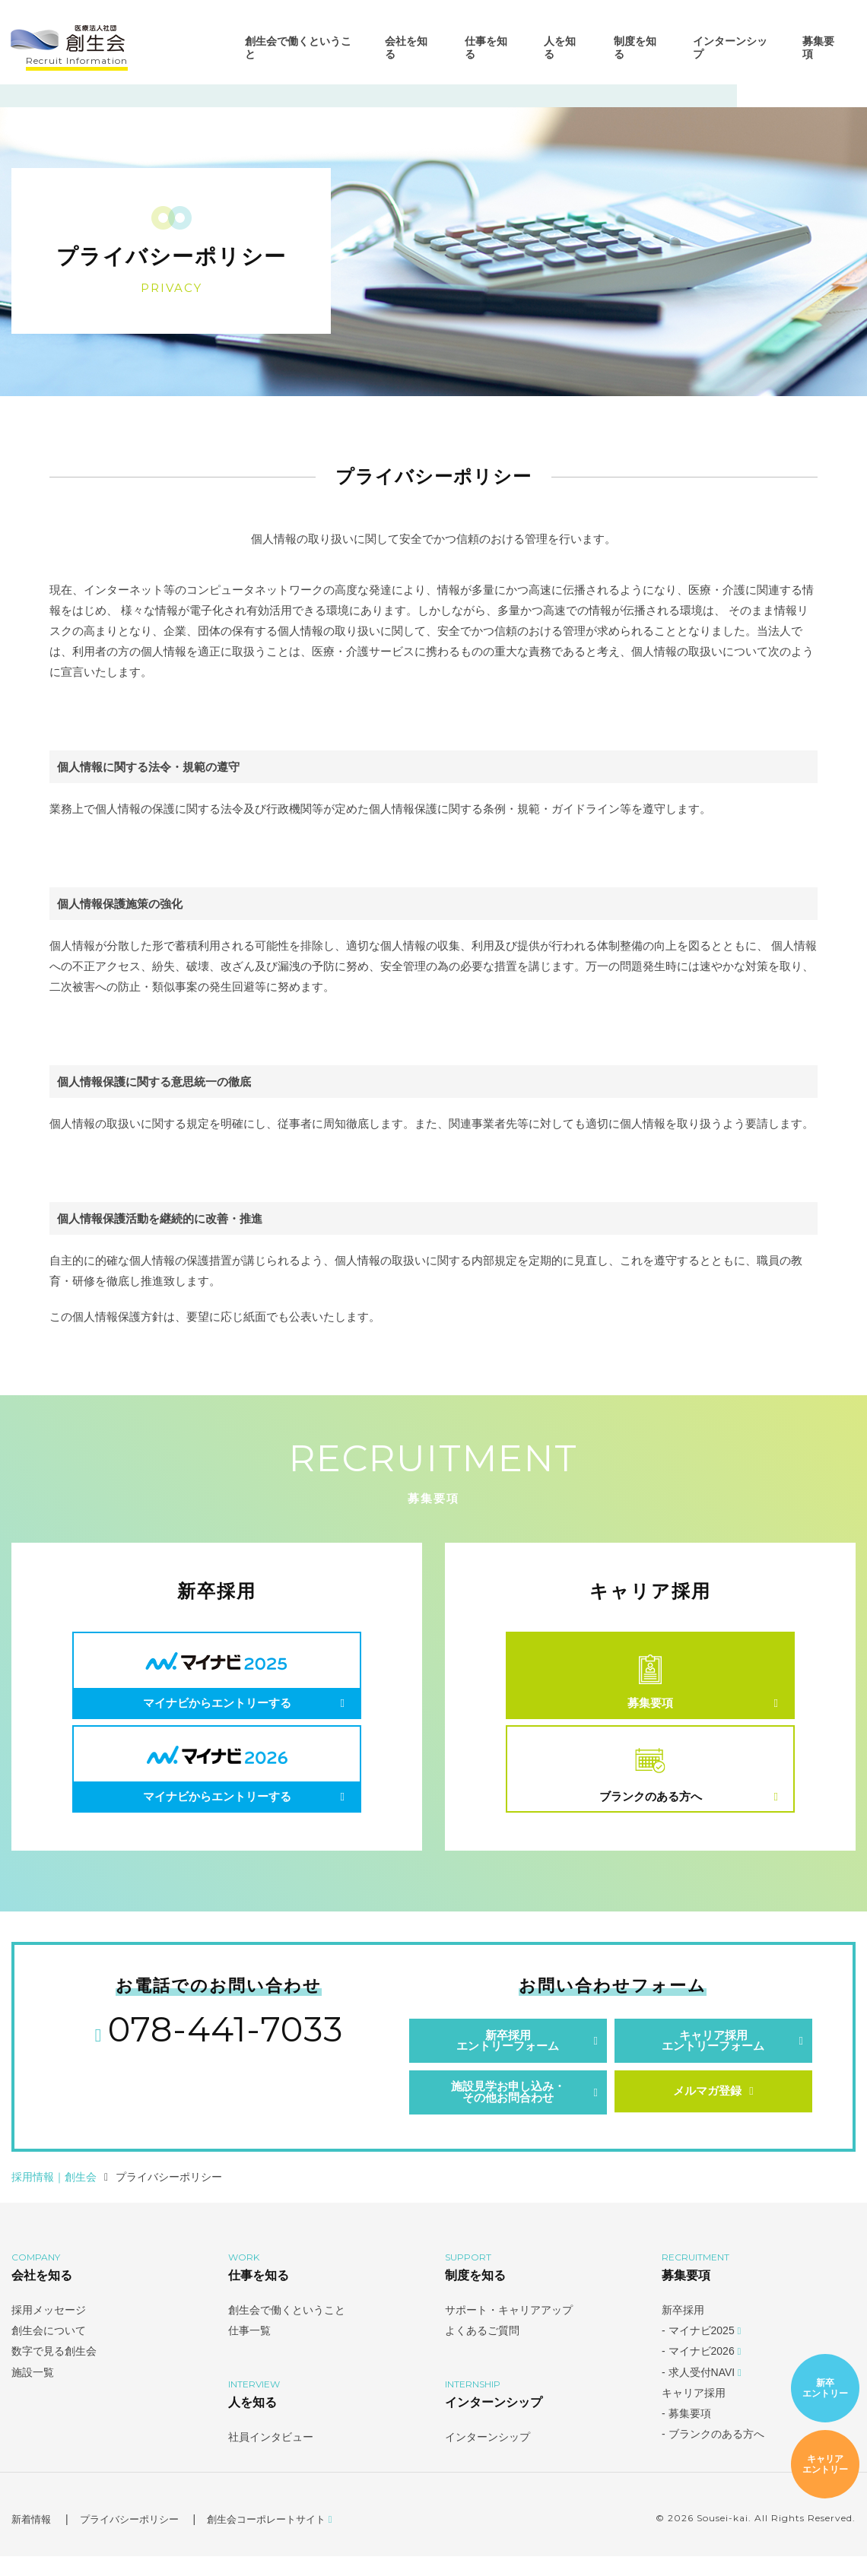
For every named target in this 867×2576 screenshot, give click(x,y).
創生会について (48, 2350)
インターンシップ (729, 52)
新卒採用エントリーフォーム (507, 2056)
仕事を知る (486, 52)
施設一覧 (32, 2392)
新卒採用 (683, 2330)
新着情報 (32, 2539)
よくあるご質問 (482, 2350)
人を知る (560, 52)
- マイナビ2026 (701, 2371)
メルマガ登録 (713, 2110)
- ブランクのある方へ (713, 2454)
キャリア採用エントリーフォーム (713, 2056)
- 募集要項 (686, 2433)
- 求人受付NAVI (702, 2392)
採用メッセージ (48, 2330)
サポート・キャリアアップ (509, 2330)
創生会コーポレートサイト (285, 2539)
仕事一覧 (249, 2350)
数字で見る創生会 (54, 2371)
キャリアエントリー (825, 2465)
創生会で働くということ (299, 52)
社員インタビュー (270, 2457)
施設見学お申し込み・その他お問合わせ (508, 2111)
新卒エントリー (825, 2389)
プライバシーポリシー (136, 2539)
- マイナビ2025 (701, 2350)
